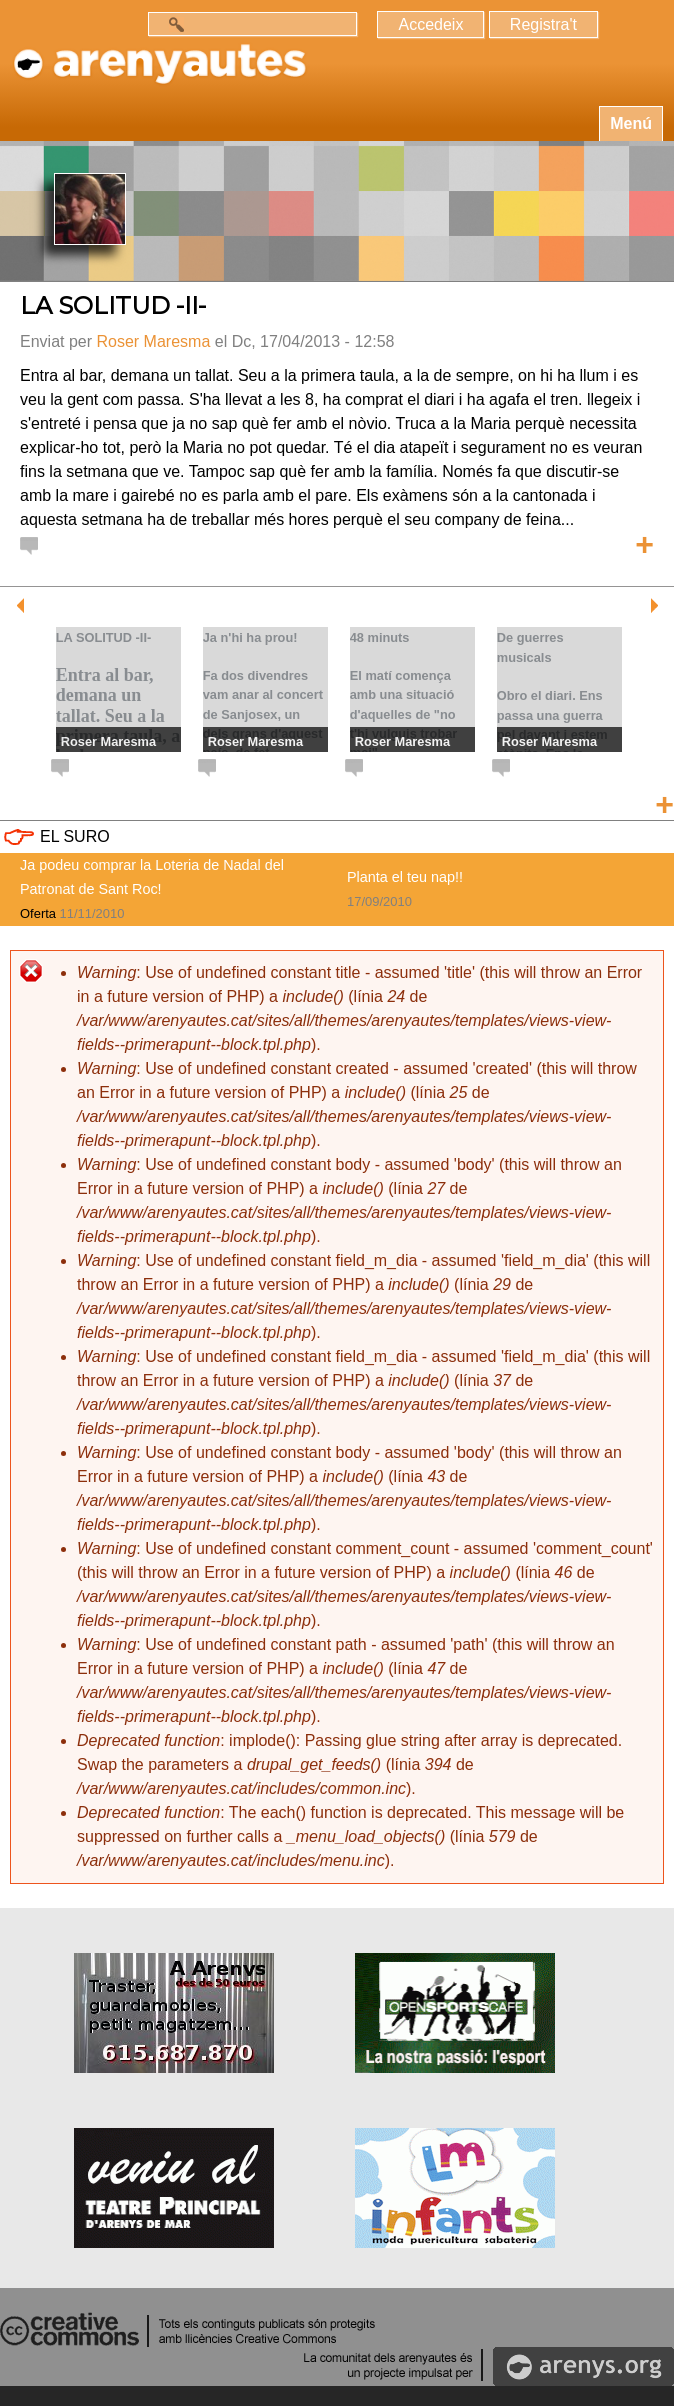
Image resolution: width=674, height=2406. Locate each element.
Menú (631, 123)
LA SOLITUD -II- (113, 305)
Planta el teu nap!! (405, 877)
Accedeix (430, 24)
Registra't (543, 24)
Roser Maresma (153, 341)
